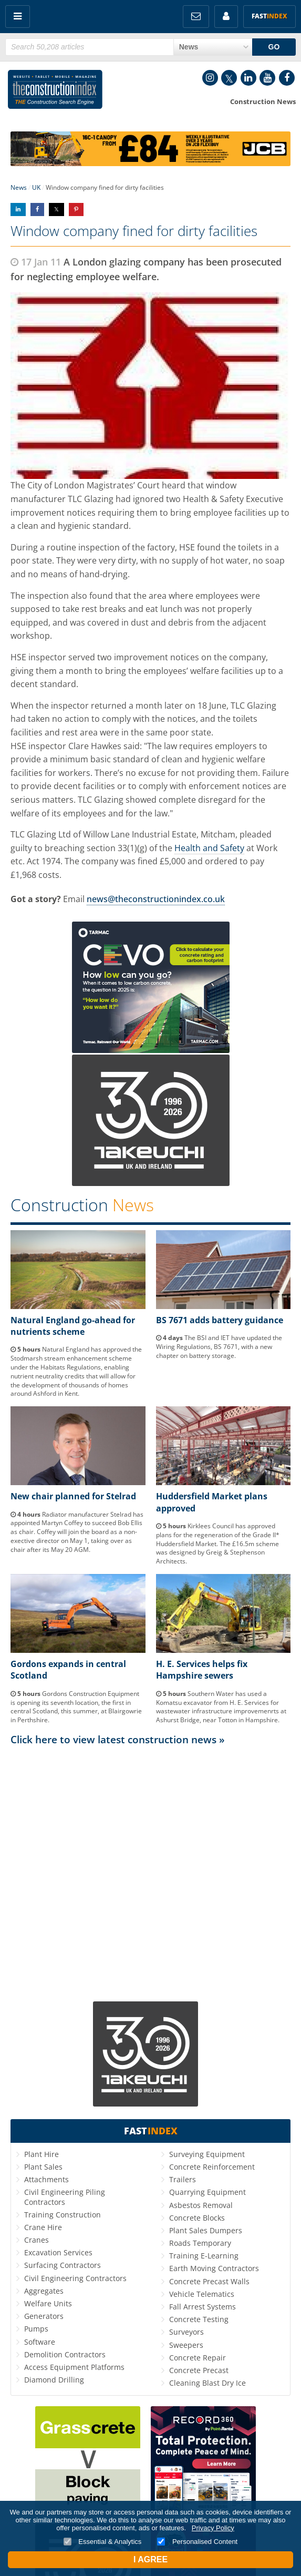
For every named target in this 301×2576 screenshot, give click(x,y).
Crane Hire (43, 2227)
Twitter (229, 78)
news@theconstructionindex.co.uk (156, 899)
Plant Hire (41, 2154)
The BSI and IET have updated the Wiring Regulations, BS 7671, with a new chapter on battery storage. (219, 1346)
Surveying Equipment (207, 2154)
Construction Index (55, 91)
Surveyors (186, 2332)
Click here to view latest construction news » (118, 1739)
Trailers (182, 2179)
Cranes (36, 2240)
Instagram (210, 78)
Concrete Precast (199, 2370)
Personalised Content (197, 2542)
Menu (17, 16)
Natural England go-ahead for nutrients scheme (73, 1325)
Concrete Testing (199, 2319)
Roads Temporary (200, 2243)
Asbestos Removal (201, 2205)
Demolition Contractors (65, 2354)
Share (18, 209)
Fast (269, 16)
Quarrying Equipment (207, 2192)
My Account (226, 16)
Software (39, 2342)
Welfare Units (48, 2303)
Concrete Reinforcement (212, 2167)
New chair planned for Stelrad (73, 1496)
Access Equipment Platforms (74, 2367)
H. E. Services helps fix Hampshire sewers (201, 1669)
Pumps (36, 2329)
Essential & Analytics (103, 2542)
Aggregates (44, 2291)
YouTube (267, 78)
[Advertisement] (150, 1852)
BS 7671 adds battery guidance (219, 1320)
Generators (44, 2316)
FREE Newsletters (196, 16)
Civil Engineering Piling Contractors (64, 2196)
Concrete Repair (197, 2358)
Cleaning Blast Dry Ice (207, 2383)
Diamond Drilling (54, 2380)
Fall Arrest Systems (202, 2307)
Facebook (287, 78)
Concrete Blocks (197, 2218)
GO (274, 47)
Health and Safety (209, 848)
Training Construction (62, 2215)
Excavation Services (58, 2252)
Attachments (46, 2179)
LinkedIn (248, 78)
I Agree (150, 2559)
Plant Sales (43, 2167)
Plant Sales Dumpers (205, 2230)
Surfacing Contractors (62, 2265)
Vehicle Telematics (201, 2294)
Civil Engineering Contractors (75, 2278)
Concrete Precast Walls (209, 2281)
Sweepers (186, 2345)
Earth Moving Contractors (214, 2268)
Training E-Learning (203, 2256)
